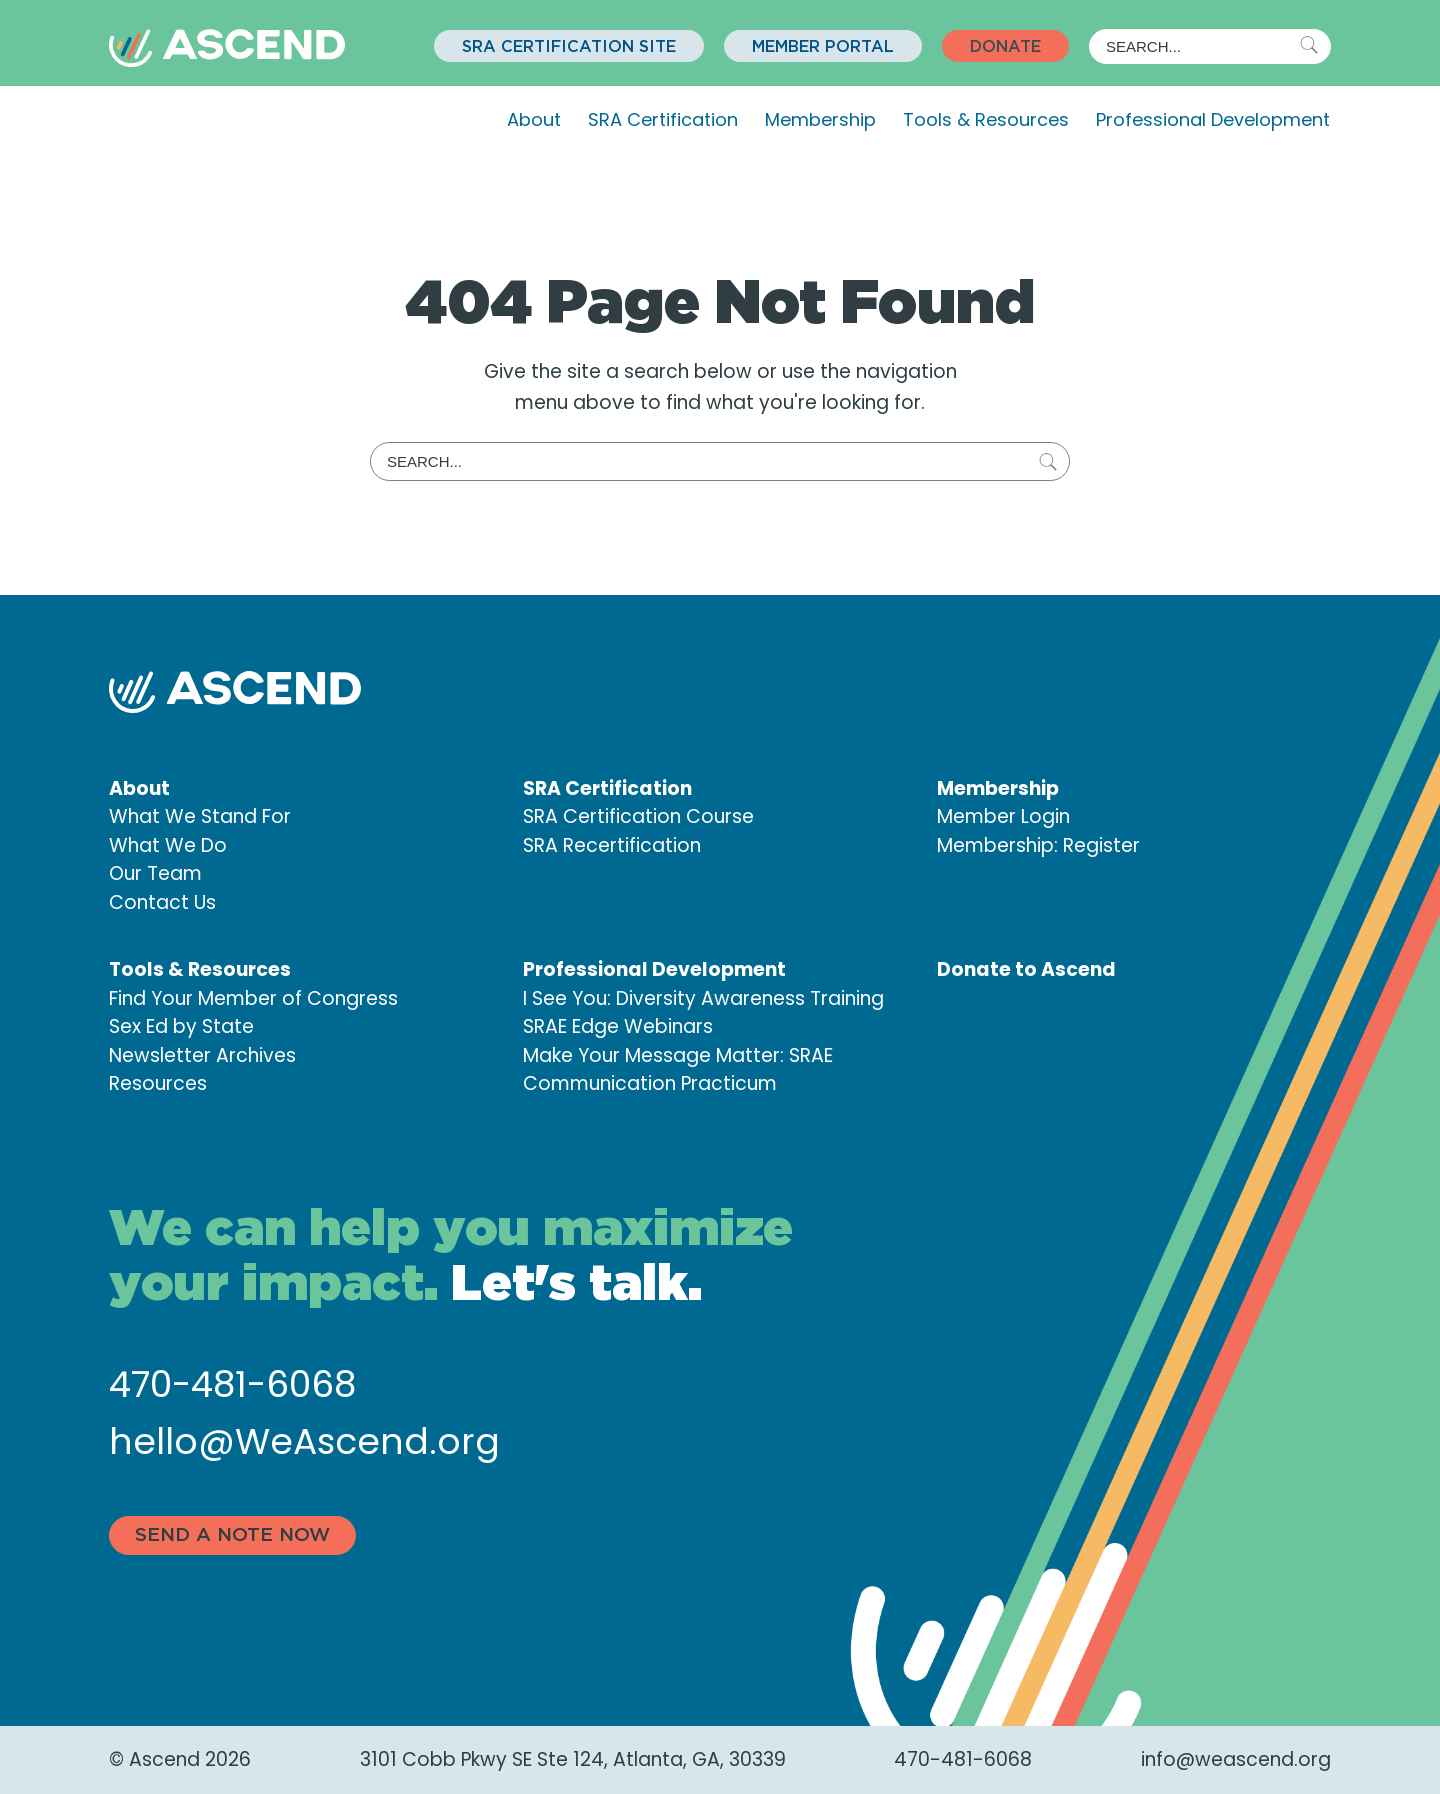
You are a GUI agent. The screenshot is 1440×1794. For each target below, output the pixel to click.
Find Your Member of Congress (253, 998)
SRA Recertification (612, 845)
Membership (820, 119)
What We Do (168, 845)
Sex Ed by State (181, 1026)
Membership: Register (1038, 845)
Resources (158, 1083)
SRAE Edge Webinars (618, 1026)
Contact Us (162, 902)
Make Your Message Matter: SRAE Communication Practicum (678, 1070)
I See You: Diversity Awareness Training (703, 998)
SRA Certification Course (638, 816)
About (534, 119)
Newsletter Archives (202, 1055)
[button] (569, 46)
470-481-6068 (232, 1384)
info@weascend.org (1236, 1759)
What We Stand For (200, 816)
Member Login (1003, 816)
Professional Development (1213, 119)
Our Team (155, 873)
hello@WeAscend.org (304, 1441)
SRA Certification (663, 119)
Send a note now (232, 1535)
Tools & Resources (986, 119)
